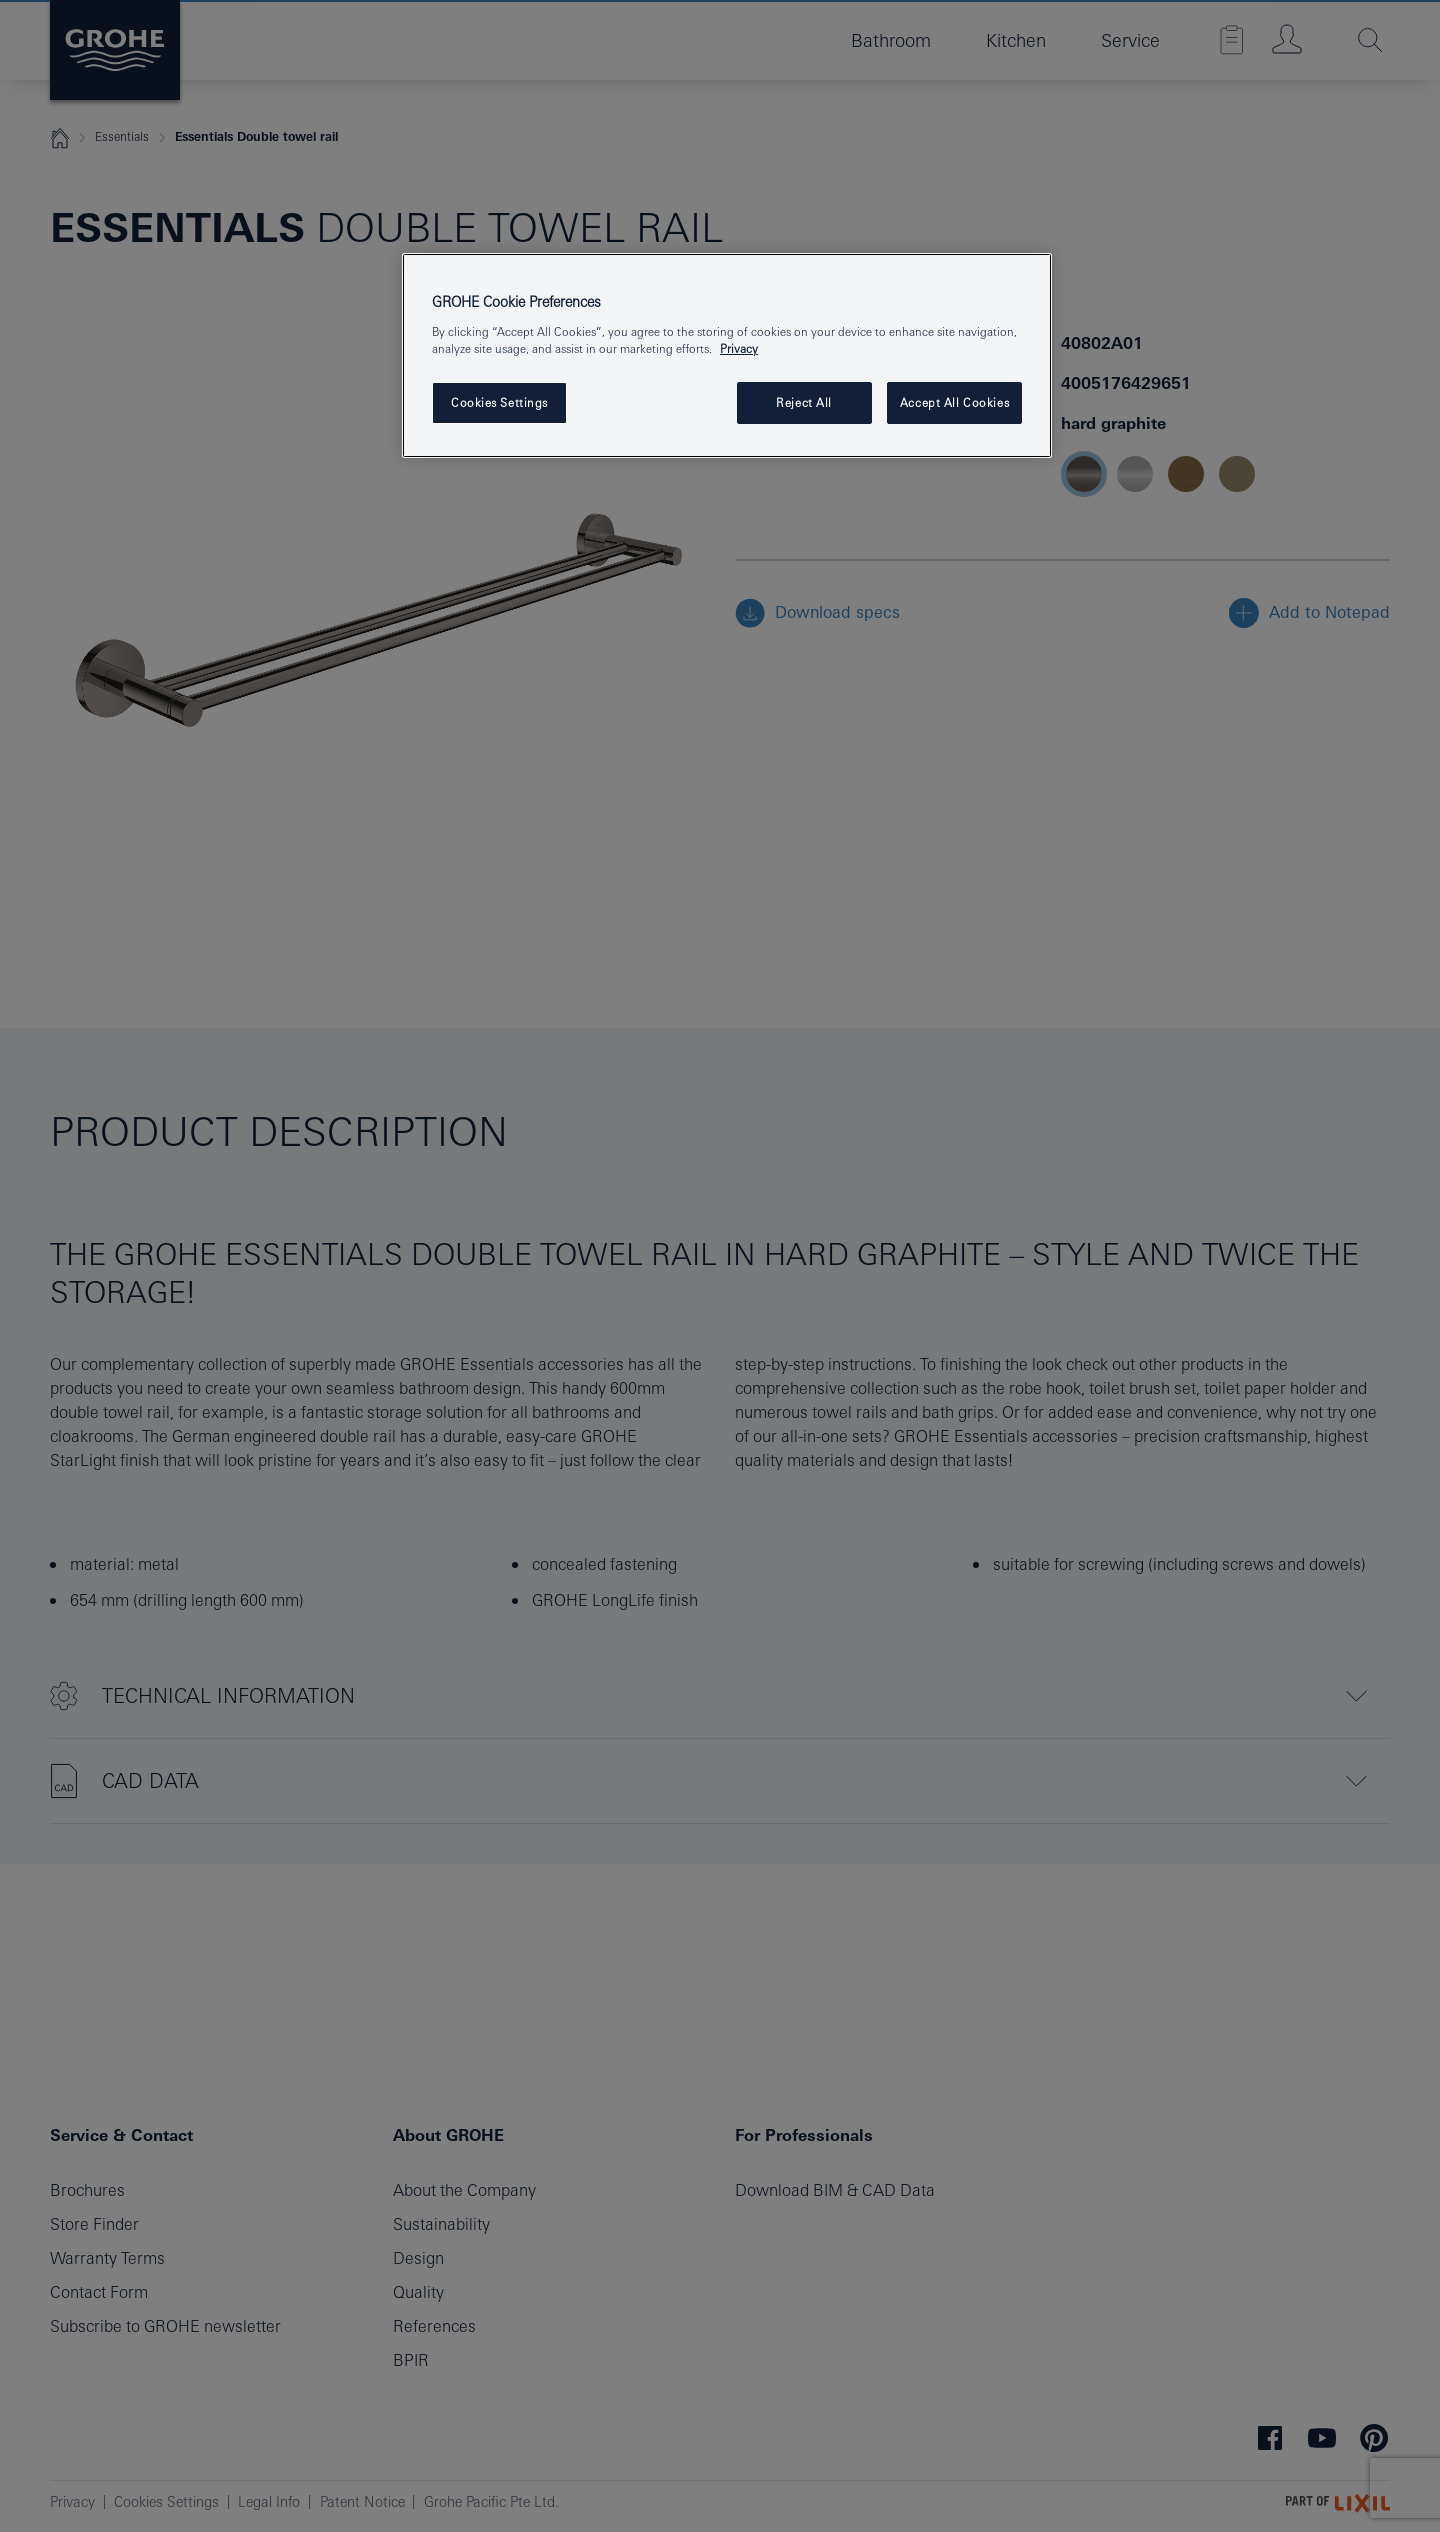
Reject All (804, 402)
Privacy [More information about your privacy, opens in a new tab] (739, 348)
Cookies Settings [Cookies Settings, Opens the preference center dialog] (499, 402)
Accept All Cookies (954, 402)
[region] (727, 355)
